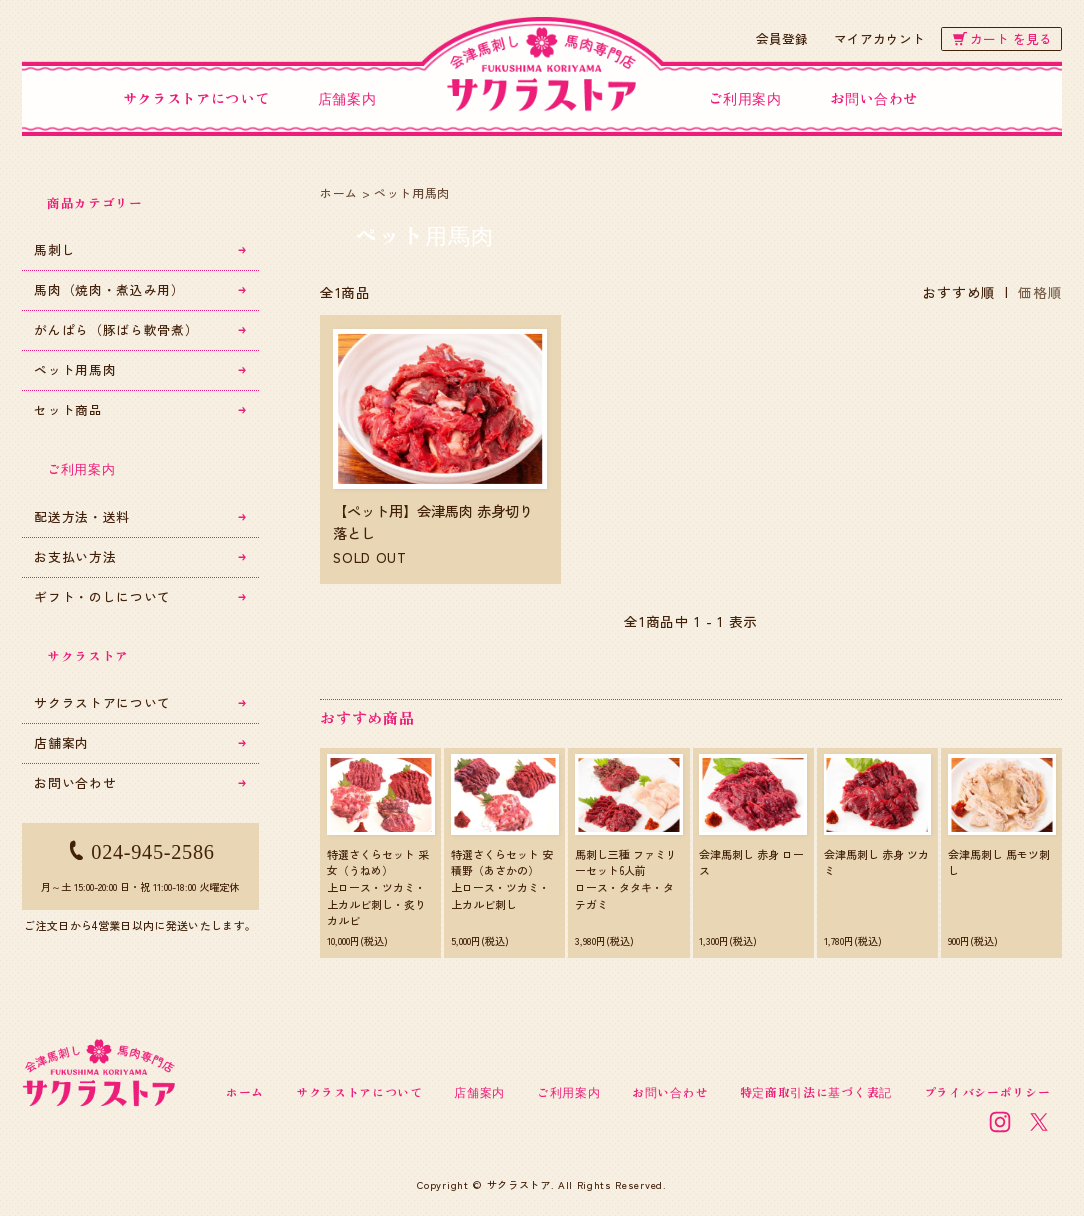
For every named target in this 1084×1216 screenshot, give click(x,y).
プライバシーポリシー (987, 1091)
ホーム (339, 192)
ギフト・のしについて (140, 596)
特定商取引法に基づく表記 (816, 1091)
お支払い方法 (140, 556)
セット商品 (140, 409)
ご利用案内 (744, 97)
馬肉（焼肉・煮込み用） (140, 289)
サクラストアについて (196, 97)
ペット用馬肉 (412, 192)
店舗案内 (347, 97)
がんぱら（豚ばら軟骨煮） (140, 329)
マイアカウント (879, 38)
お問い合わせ (874, 97)
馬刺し (140, 249)
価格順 (1040, 292)
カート (1002, 38)
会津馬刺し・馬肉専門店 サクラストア (541, 69)
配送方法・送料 (140, 516)
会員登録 (782, 38)
